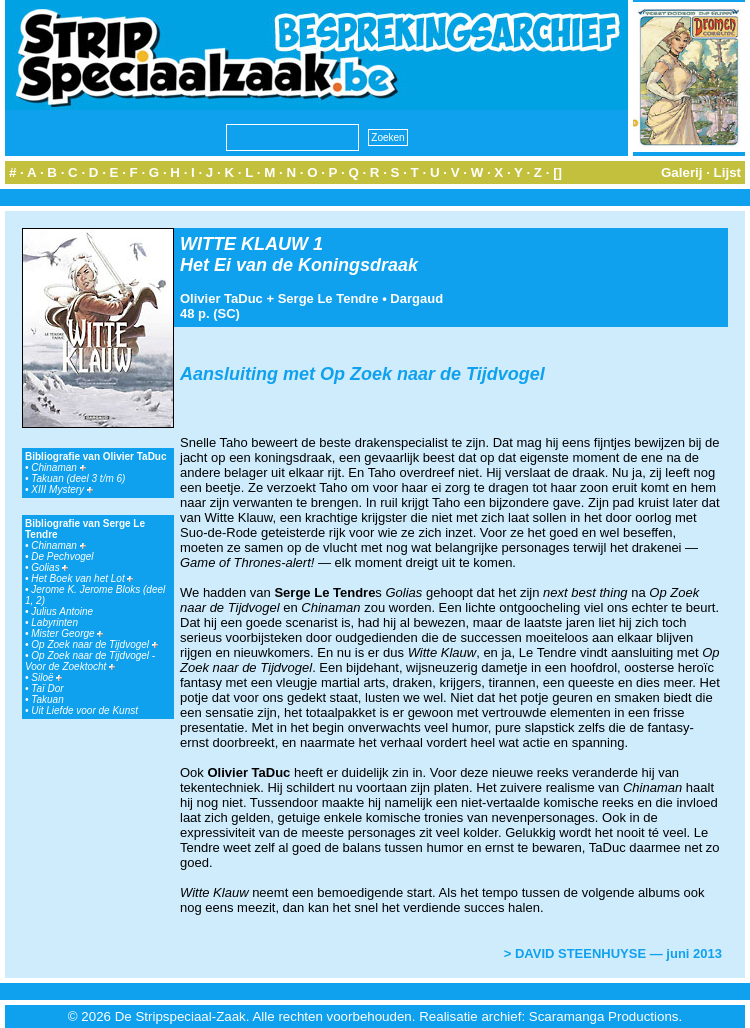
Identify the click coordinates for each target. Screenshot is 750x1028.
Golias (49, 567)
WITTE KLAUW (244, 244)
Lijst (727, 172)
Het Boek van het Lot (82, 578)
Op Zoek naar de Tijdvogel (94, 644)
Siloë (46, 677)
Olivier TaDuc (221, 298)
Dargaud (416, 298)
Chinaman (58, 467)
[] (557, 172)
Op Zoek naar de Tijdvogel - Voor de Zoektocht (90, 661)
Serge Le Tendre (328, 298)
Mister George (67, 633)
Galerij (682, 172)
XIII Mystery (62, 489)
